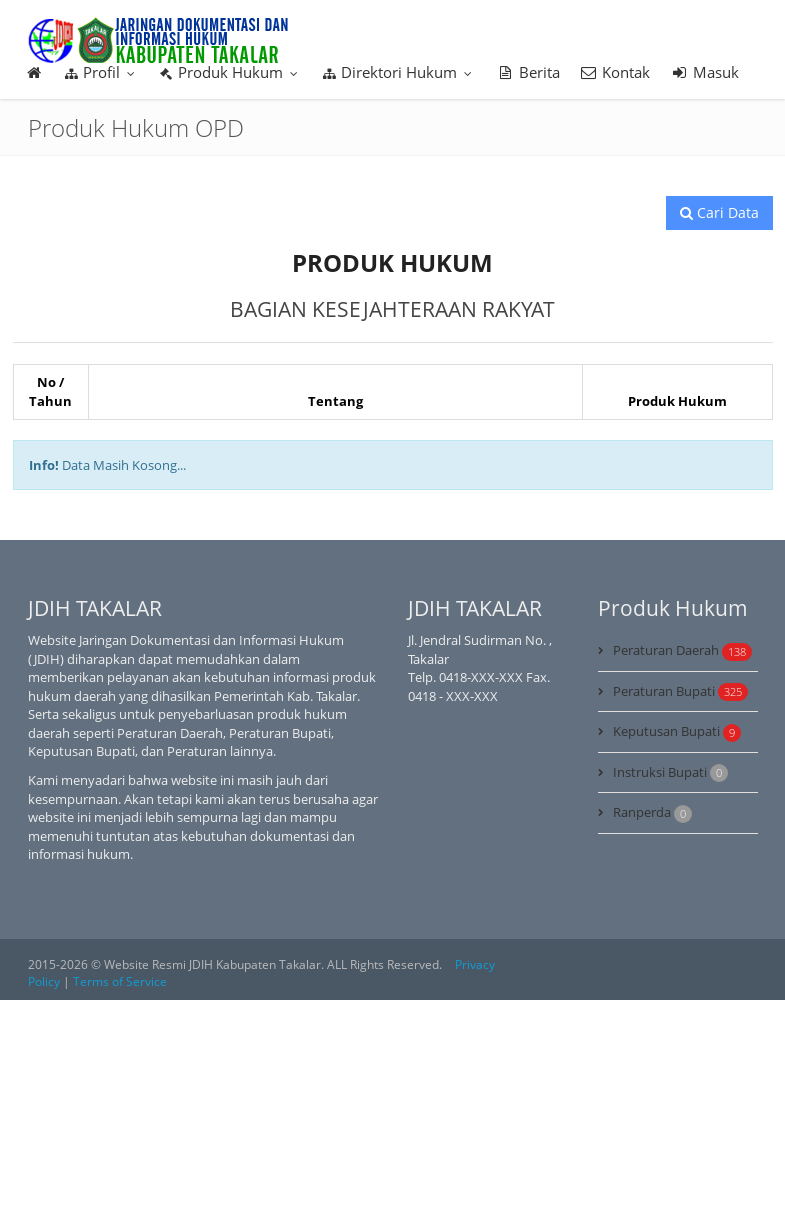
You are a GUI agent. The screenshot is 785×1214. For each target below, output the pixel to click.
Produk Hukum (230, 72)
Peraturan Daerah (682, 651)
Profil (101, 72)
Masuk (704, 72)
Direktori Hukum (399, 72)
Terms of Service (120, 981)
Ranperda (652, 813)
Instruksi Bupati (670, 773)
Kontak (615, 72)
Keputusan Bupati (677, 732)
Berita (528, 72)
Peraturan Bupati (680, 692)
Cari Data (719, 212)
